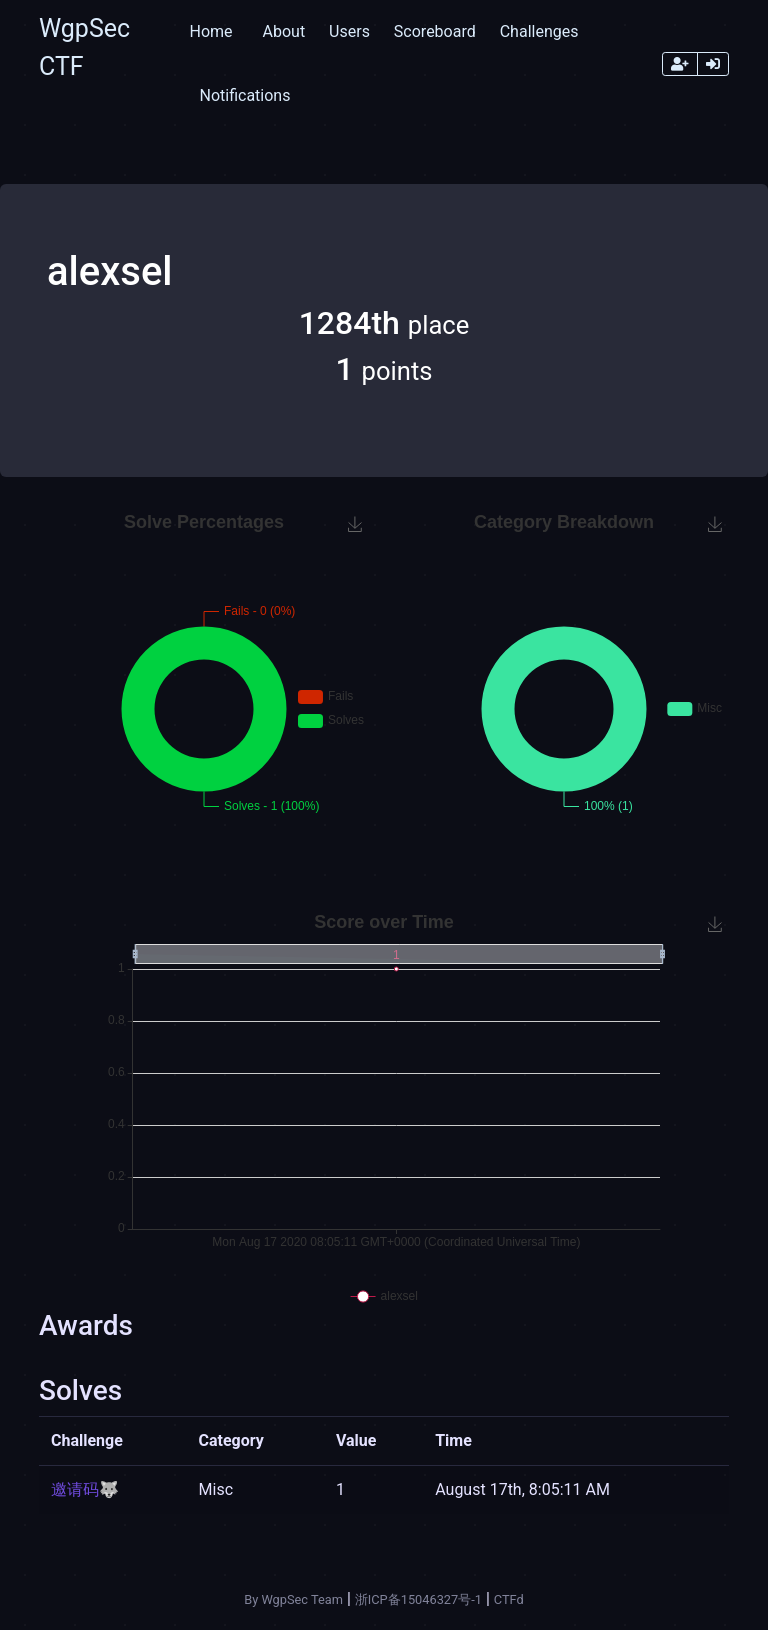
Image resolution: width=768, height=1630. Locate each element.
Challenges (539, 31)
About (284, 31)
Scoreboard (435, 31)
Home (210, 31)
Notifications (244, 95)
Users (349, 31)
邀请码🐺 (85, 1489)
